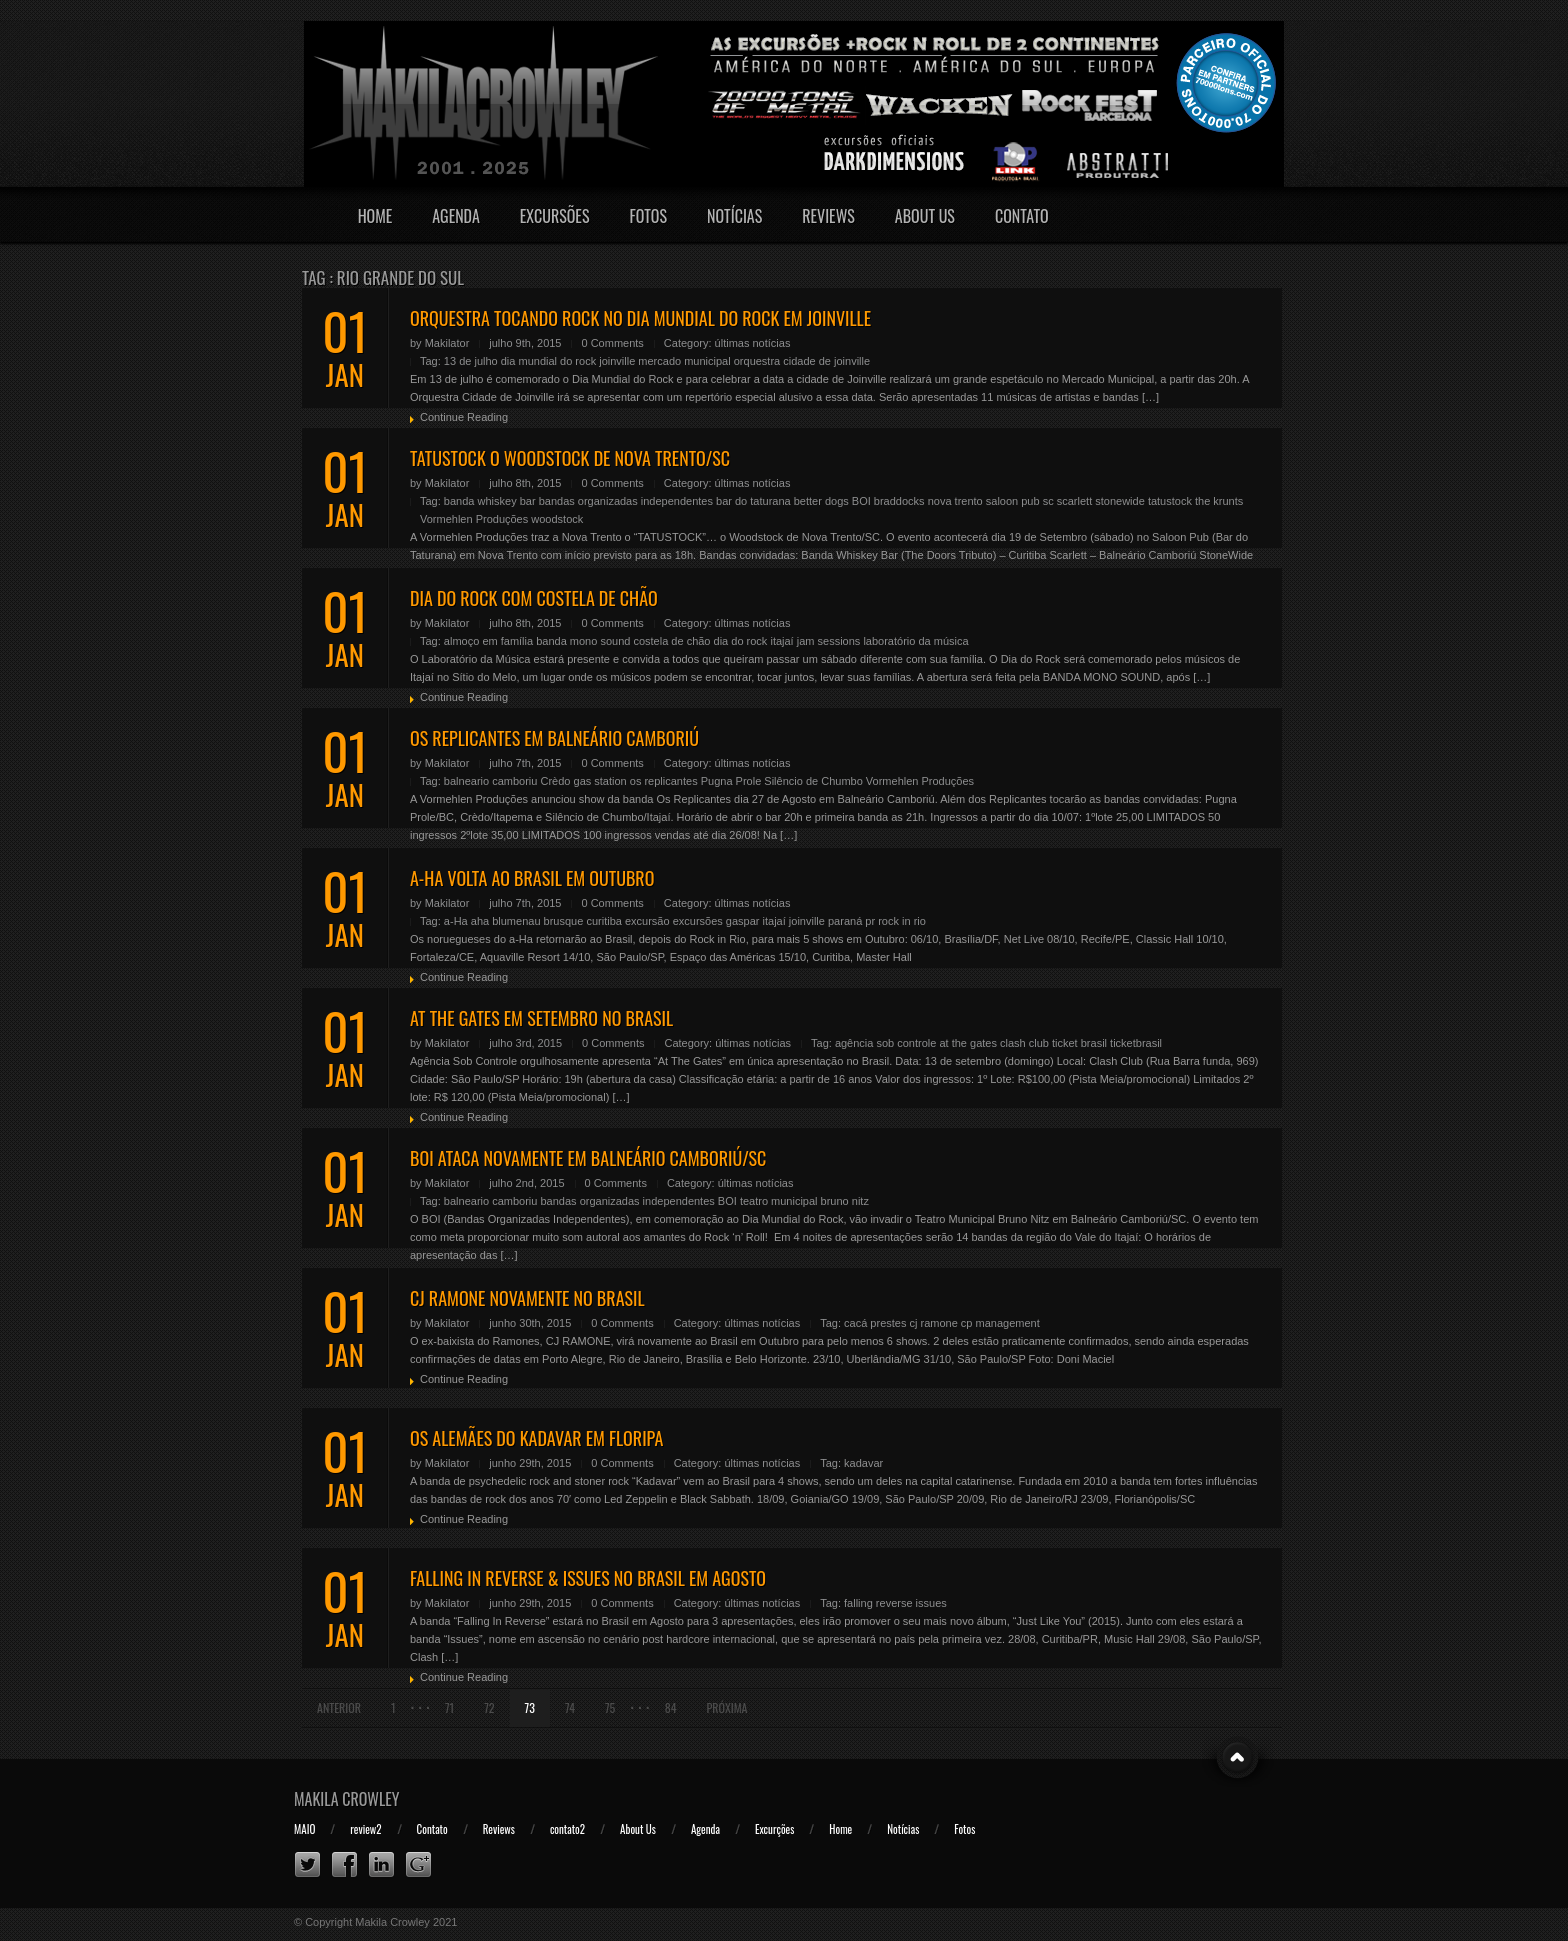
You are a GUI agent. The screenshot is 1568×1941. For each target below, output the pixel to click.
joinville (617, 361)
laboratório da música (915, 641)
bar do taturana (753, 501)
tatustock (1170, 501)
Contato (1022, 216)
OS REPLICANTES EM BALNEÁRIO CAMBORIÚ (554, 738)
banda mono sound (583, 641)
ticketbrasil (1136, 1043)
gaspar (743, 921)
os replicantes (664, 781)
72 (489, 1707)
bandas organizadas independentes (626, 501)
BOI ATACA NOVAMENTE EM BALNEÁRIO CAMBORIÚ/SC (588, 1158)
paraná (845, 921)
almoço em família (488, 641)
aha (480, 921)
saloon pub (1013, 501)
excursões (698, 921)
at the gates (968, 1043)
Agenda (456, 216)
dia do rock (741, 641)
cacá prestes (875, 1323)
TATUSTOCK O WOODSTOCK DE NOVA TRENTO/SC (570, 458)
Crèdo (555, 781)
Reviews (828, 216)
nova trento (955, 501)
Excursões (555, 216)
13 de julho (471, 361)
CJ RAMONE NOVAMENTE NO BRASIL (527, 1298)
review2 (365, 1829)
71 (449, 1707)
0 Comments (612, 343)
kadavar (863, 1463)
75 (610, 1707)
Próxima (727, 1707)
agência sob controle (886, 1043)
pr (870, 921)
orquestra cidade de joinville (802, 361)
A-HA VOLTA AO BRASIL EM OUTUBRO (532, 878)
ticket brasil (1079, 1043)
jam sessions (829, 641)
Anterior (339, 1707)
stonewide (1120, 501)
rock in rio (902, 921)
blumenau (516, 921)
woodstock (557, 519)
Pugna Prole (731, 781)
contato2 (567, 1829)
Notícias (734, 216)
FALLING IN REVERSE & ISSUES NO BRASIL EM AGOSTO (588, 1578)
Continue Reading (464, 417)
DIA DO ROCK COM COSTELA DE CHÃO (534, 598)
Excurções (774, 1829)
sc (1048, 501)
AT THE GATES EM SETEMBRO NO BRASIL (541, 1018)
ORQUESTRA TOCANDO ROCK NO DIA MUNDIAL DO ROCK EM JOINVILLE (640, 318)
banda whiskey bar (490, 501)
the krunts (1219, 501)
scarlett (1074, 501)
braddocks (899, 501)
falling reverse (878, 1603)
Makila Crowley (347, 1799)
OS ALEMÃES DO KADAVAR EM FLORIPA (536, 1438)
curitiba (603, 921)
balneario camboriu (491, 781)
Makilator (447, 343)
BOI (861, 501)
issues (931, 1603)
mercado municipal (684, 361)
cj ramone (934, 1323)
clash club (1024, 1043)
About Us (925, 216)
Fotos (648, 216)
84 (671, 1707)
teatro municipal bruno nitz (804, 1201)
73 (530, 1707)
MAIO (304, 1829)
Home (375, 216)
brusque (564, 921)
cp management (1000, 1323)
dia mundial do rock (548, 361)
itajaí (781, 641)
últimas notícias (753, 343)
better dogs (821, 501)
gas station (600, 781)
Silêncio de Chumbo (813, 781)
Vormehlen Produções (474, 519)
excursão (647, 921)
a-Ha (456, 921)
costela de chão (671, 641)
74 (570, 1707)
